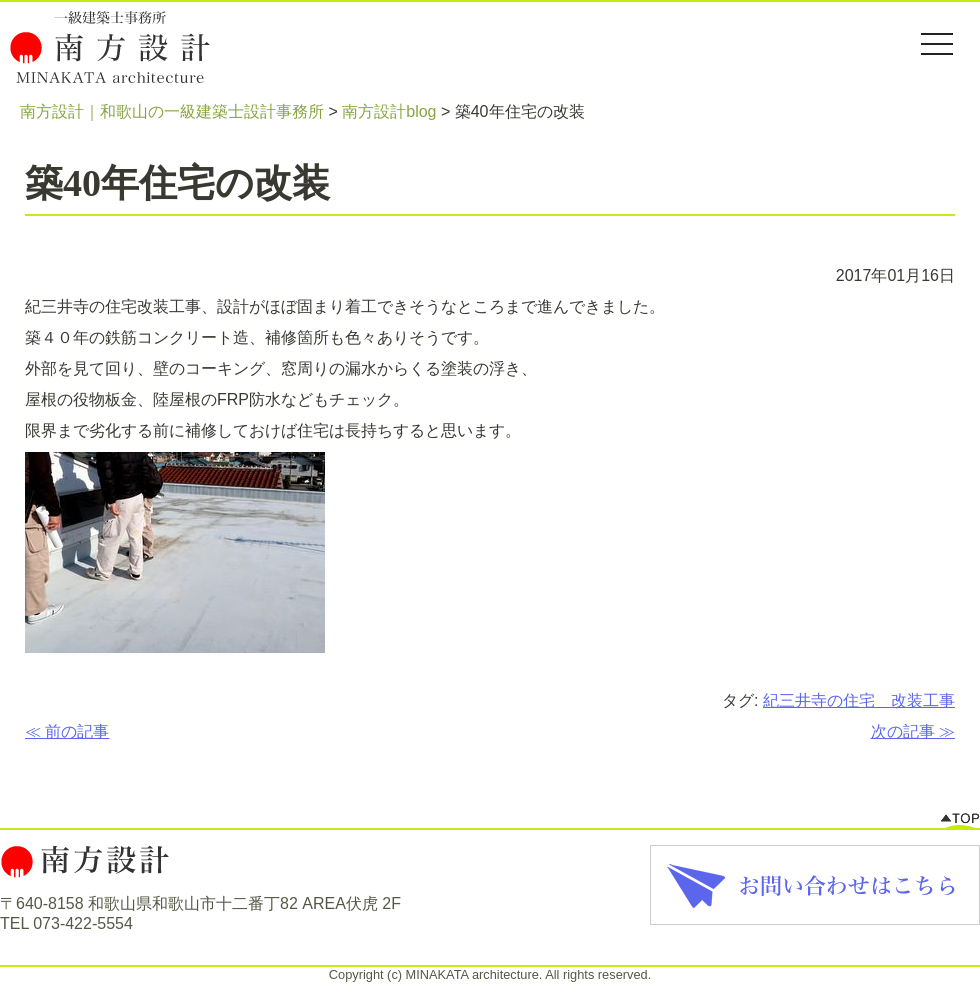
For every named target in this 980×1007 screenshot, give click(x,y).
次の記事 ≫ (913, 731)
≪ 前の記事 (67, 731)
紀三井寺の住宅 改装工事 (859, 700)
